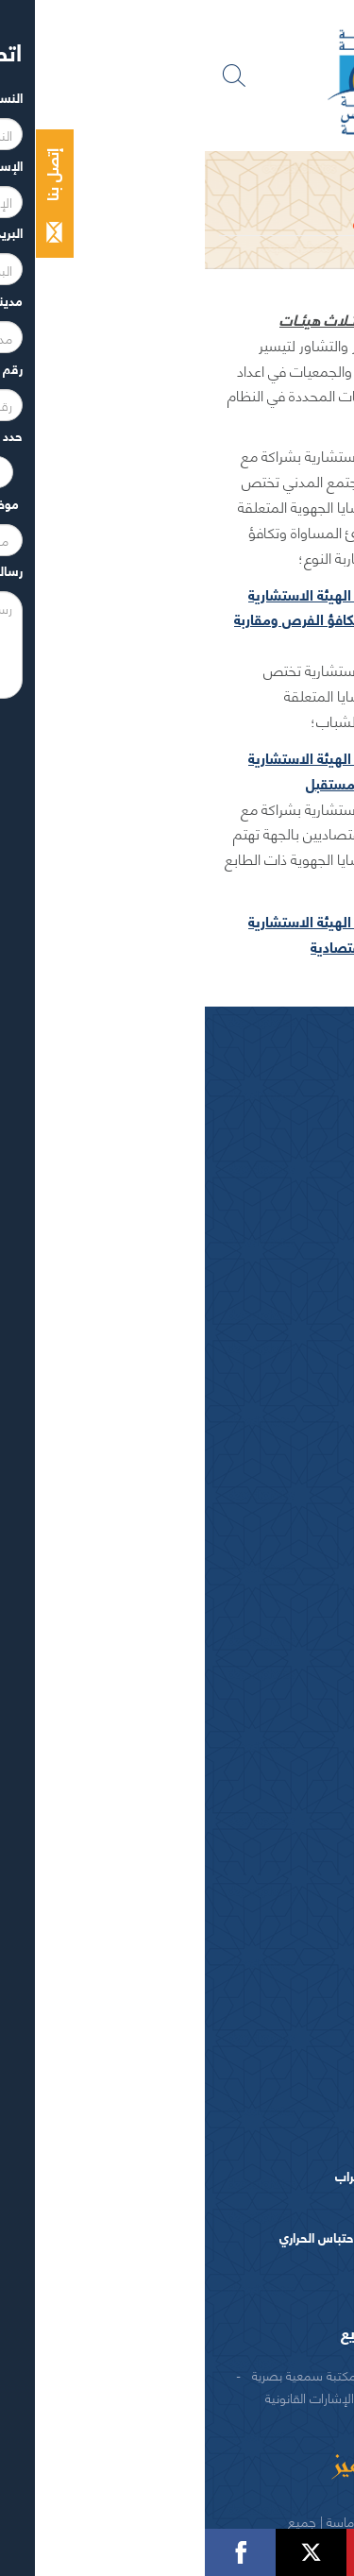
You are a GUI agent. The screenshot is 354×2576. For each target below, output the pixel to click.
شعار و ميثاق (276, 1555)
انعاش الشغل (274, 1873)
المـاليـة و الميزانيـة (261, 1413)
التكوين (292, 1901)
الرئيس (293, 1095)
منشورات (286, 2276)
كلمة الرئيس (250, 1124)
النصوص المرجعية (261, 1527)
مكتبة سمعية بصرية (99, 2374)
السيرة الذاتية (248, 1155)
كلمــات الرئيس (244, 1185)
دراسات (291, 2145)
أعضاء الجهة (278, 1225)
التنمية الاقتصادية (261, 1815)
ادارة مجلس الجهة (263, 1985)
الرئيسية (302, 168)
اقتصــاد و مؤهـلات (260, 1686)
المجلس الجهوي (218, 168)
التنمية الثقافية (270, 1844)
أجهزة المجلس (272, 1253)
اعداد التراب (279, 1787)
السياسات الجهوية (263, 1741)
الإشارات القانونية (104, 2396)
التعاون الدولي (272, 1929)
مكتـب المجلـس (242, 1314)
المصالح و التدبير (264, 2031)
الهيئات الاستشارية (259, 1470)
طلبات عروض (274, 2116)
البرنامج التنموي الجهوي (220, 2205)
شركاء (293, 2374)
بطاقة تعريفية (273, 1657)
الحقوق (207, 2396)
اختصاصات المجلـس (255, 1385)
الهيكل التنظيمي (266, 2060)
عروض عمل (280, 2088)
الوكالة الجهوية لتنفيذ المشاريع (231, 2331)
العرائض (288, 1499)
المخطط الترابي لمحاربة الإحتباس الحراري (178, 2236)
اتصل (279, 2396)
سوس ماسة (281, 1612)
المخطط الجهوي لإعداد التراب (206, 2175)
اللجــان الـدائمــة (243, 1345)
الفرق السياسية (269, 1441)
